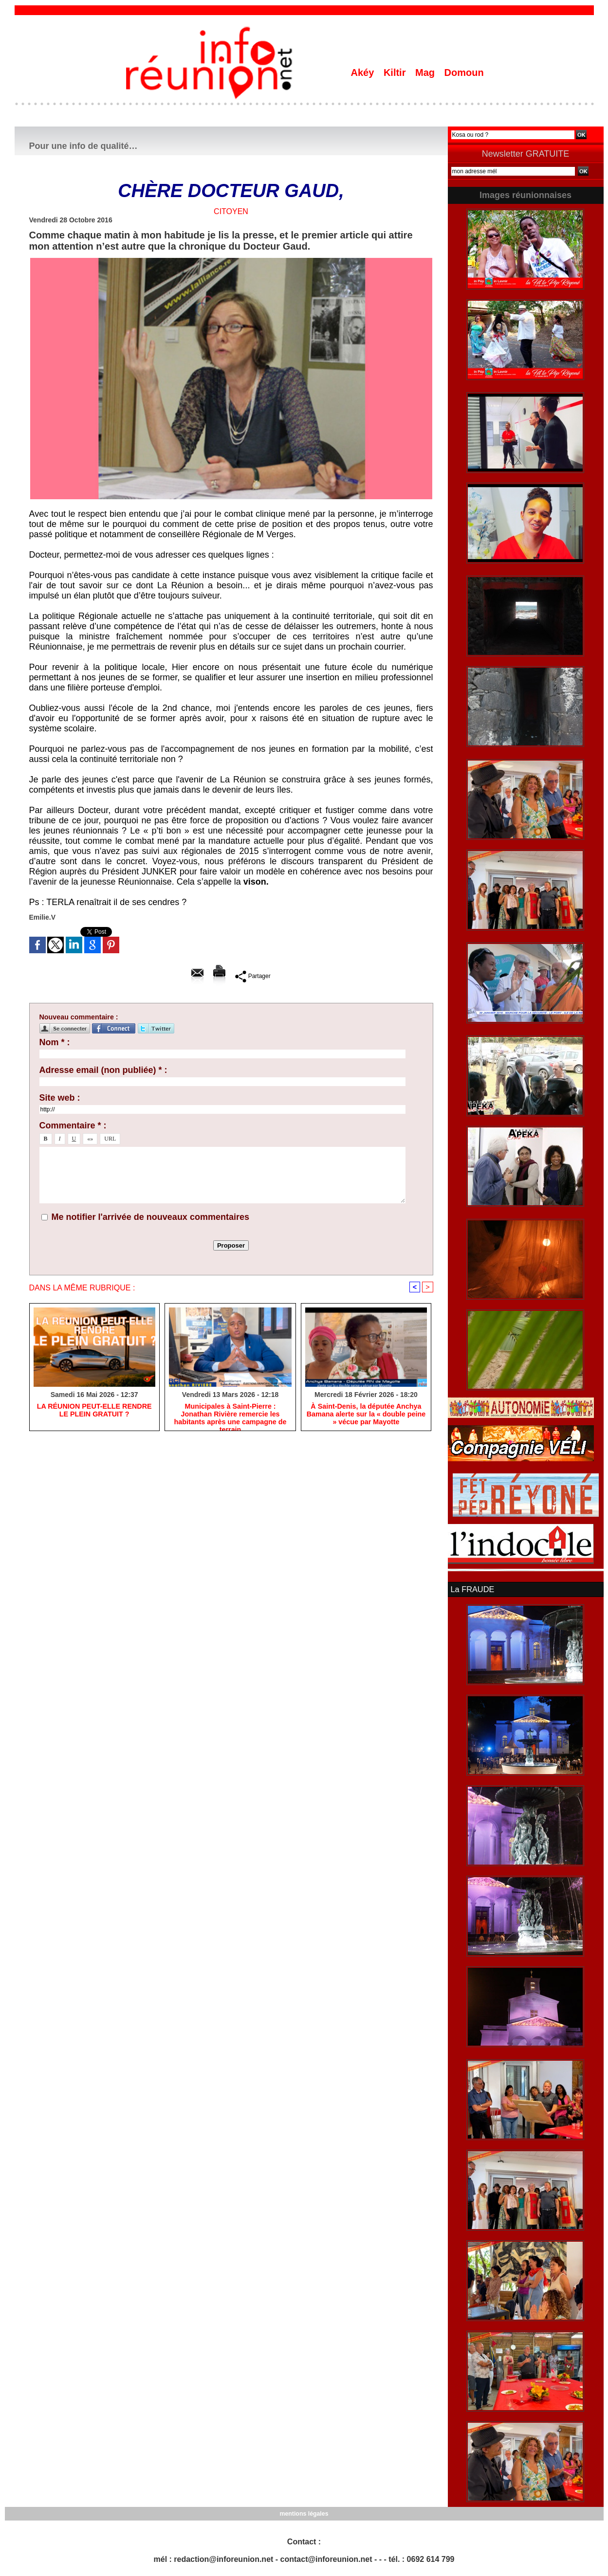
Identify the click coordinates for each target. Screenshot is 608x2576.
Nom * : (54, 1042)
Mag (426, 72)
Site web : (59, 1098)
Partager (252, 975)
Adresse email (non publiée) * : (103, 1070)
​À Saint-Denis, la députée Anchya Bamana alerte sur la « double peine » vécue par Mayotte (366, 1414)
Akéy (364, 72)
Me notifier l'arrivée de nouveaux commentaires (150, 1217)
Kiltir (396, 72)
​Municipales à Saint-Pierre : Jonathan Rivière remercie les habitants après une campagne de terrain (230, 1414)
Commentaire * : (73, 1125)
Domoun (464, 72)
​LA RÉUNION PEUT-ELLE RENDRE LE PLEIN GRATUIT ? (94, 1410)
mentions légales (304, 2513)
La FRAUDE (472, 1589)
